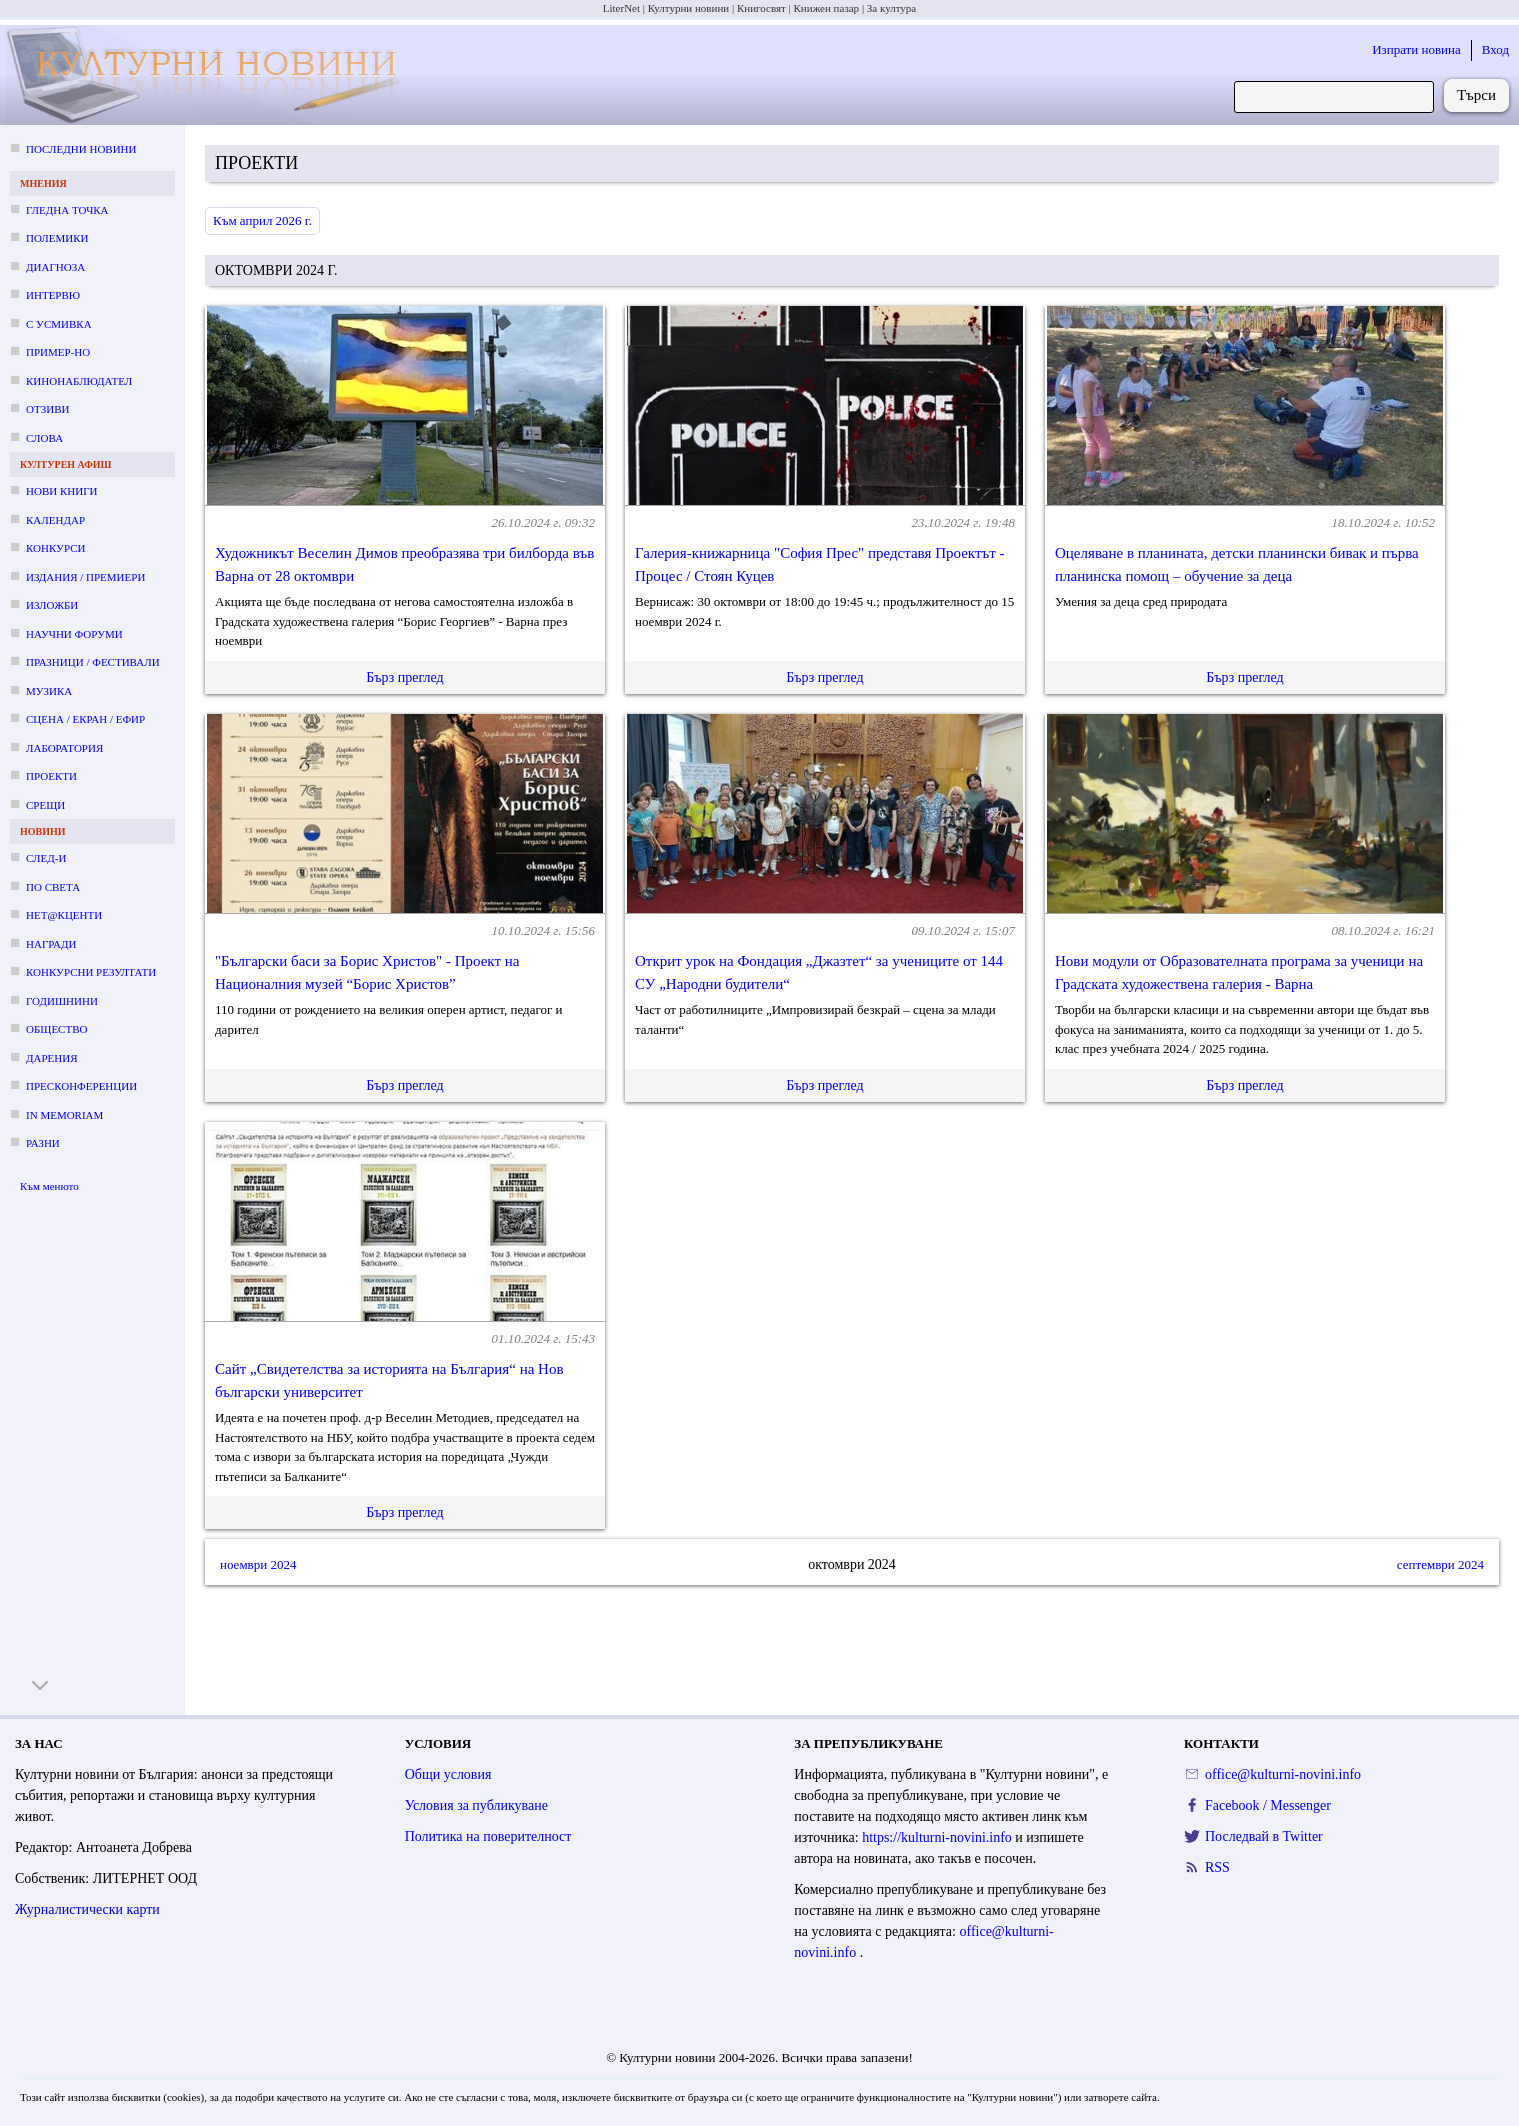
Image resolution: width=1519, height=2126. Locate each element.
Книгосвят (761, 8)
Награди (51, 944)
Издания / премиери (85, 577)
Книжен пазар (827, 8)
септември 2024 (1440, 1564)
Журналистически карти (87, 1909)
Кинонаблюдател (79, 381)
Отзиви (47, 409)
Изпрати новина (1416, 49)
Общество (56, 1029)
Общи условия (448, 1774)
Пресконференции (81, 1086)
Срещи (45, 805)
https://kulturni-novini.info (938, 1837)
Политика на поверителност (488, 1836)
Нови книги (61, 491)
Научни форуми (74, 634)
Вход (1495, 49)
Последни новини (81, 149)
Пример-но (58, 352)
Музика (49, 691)
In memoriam (64, 1115)
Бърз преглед (404, 677)
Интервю (53, 295)
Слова (44, 438)
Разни (43, 1143)
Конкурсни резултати (91, 972)
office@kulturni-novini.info (1283, 1774)
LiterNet (621, 8)
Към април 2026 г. (262, 220)
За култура (891, 8)
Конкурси (55, 548)
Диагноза (55, 267)
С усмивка (59, 324)
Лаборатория (64, 748)
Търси (1476, 95)
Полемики (57, 238)
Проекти (51, 776)
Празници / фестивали (93, 662)
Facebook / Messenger (1268, 1805)
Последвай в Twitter (1264, 1836)
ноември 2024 (258, 1564)
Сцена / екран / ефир (85, 719)
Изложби (52, 605)
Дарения (52, 1058)
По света (53, 887)
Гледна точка (67, 210)
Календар (55, 520)
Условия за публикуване (476, 1805)
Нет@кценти (64, 915)
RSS (1217, 1867)
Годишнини (62, 1001)
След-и (46, 858)
